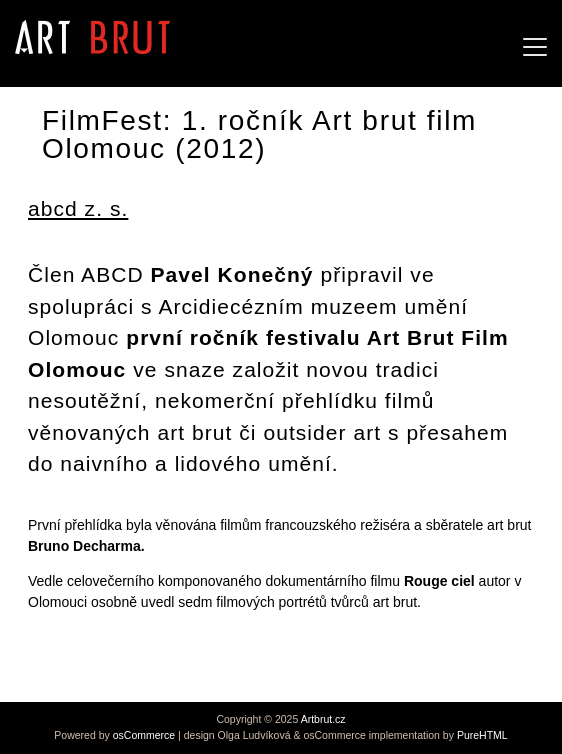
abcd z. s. (78, 208)
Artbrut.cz (323, 719)
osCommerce (144, 735)
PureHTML (482, 735)
